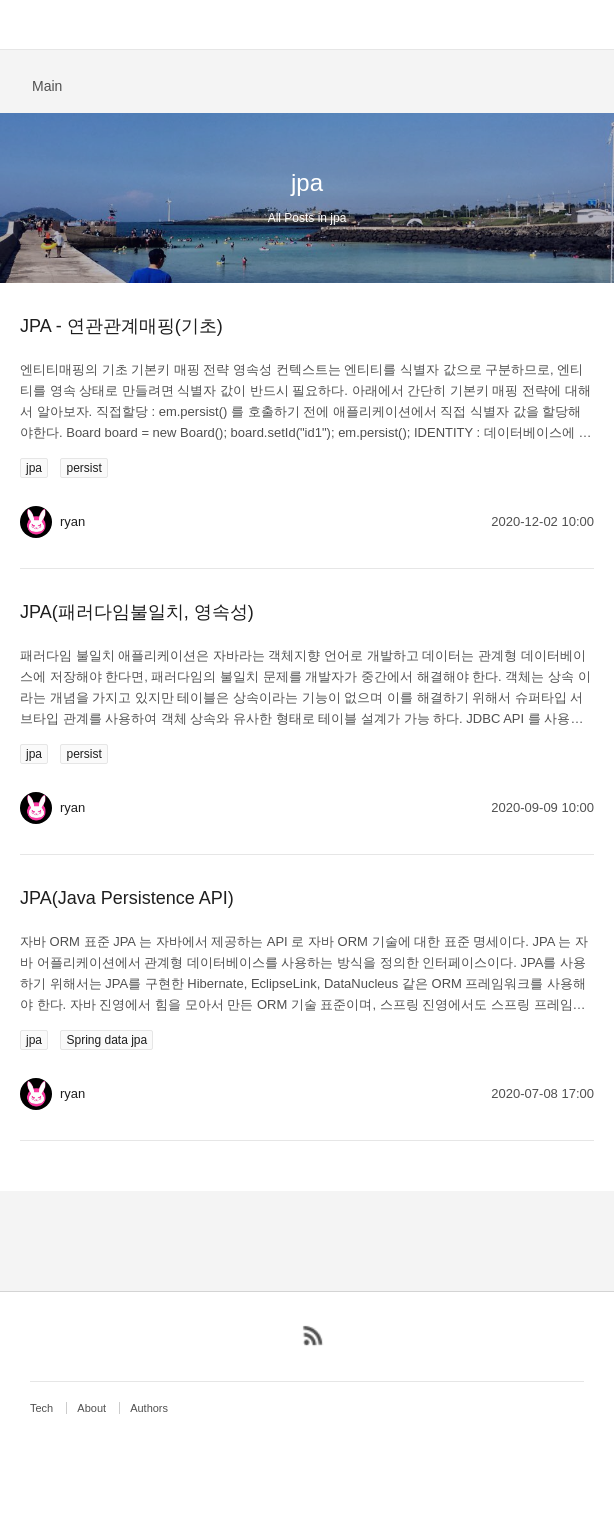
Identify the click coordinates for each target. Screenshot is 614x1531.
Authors (149, 1408)
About (91, 1408)
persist (83, 468)
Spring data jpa (106, 1040)
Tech (41, 1408)
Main (47, 86)
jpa (34, 468)
